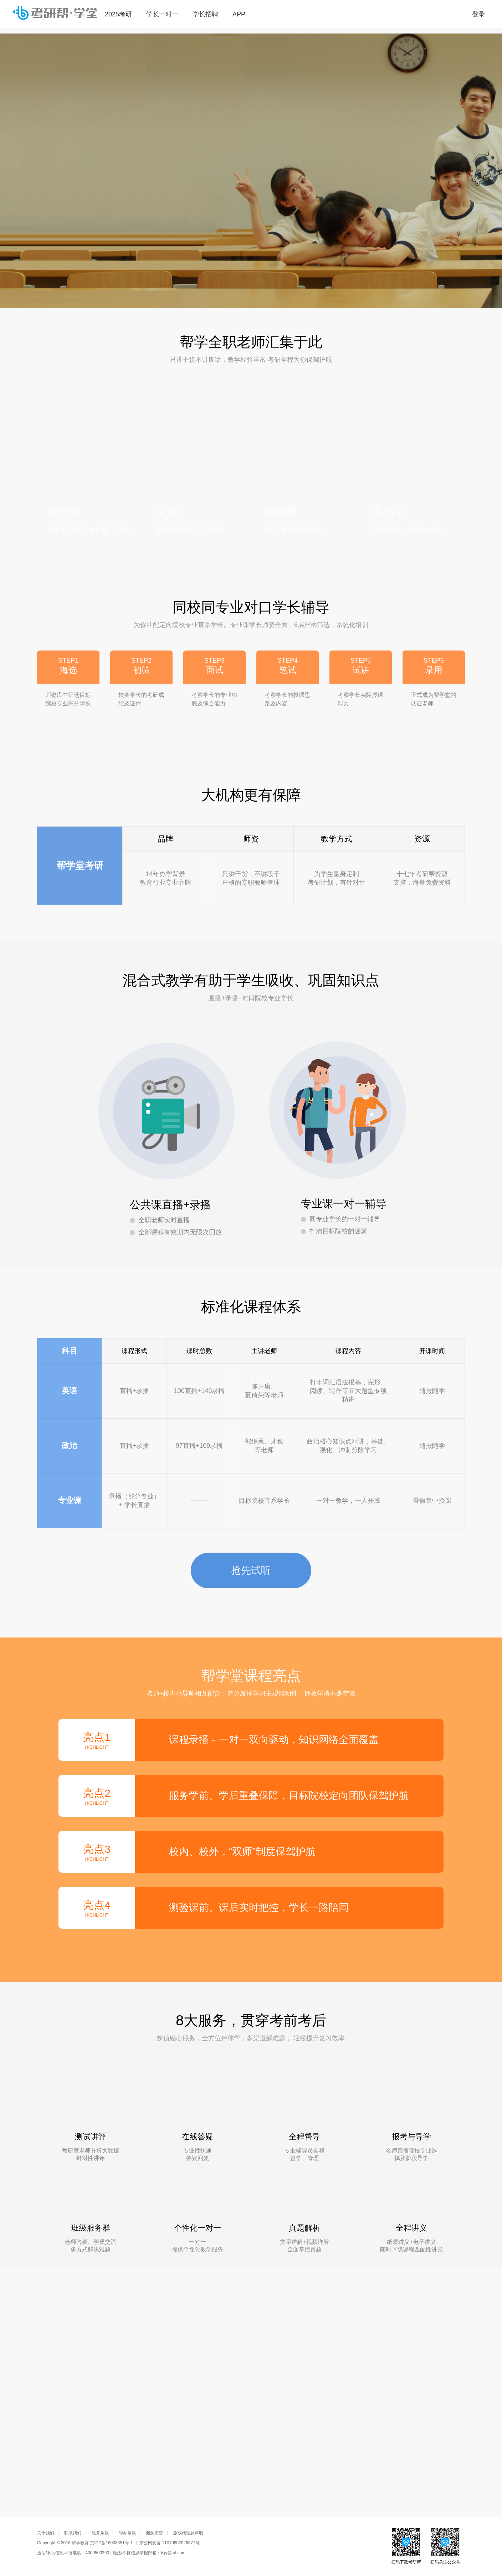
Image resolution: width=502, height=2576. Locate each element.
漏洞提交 (157, 2532)
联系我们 (75, 2532)
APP (238, 14)
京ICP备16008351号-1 (111, 2542)
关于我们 (48, 2532)
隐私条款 (129, 2532)
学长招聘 (205, 14)
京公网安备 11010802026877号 (169, 2542)
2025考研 (118, 14)
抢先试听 (251, 1576)
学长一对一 (162, 14)
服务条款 (102, 2532)
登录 (478, 14)
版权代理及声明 (188, 2532)
